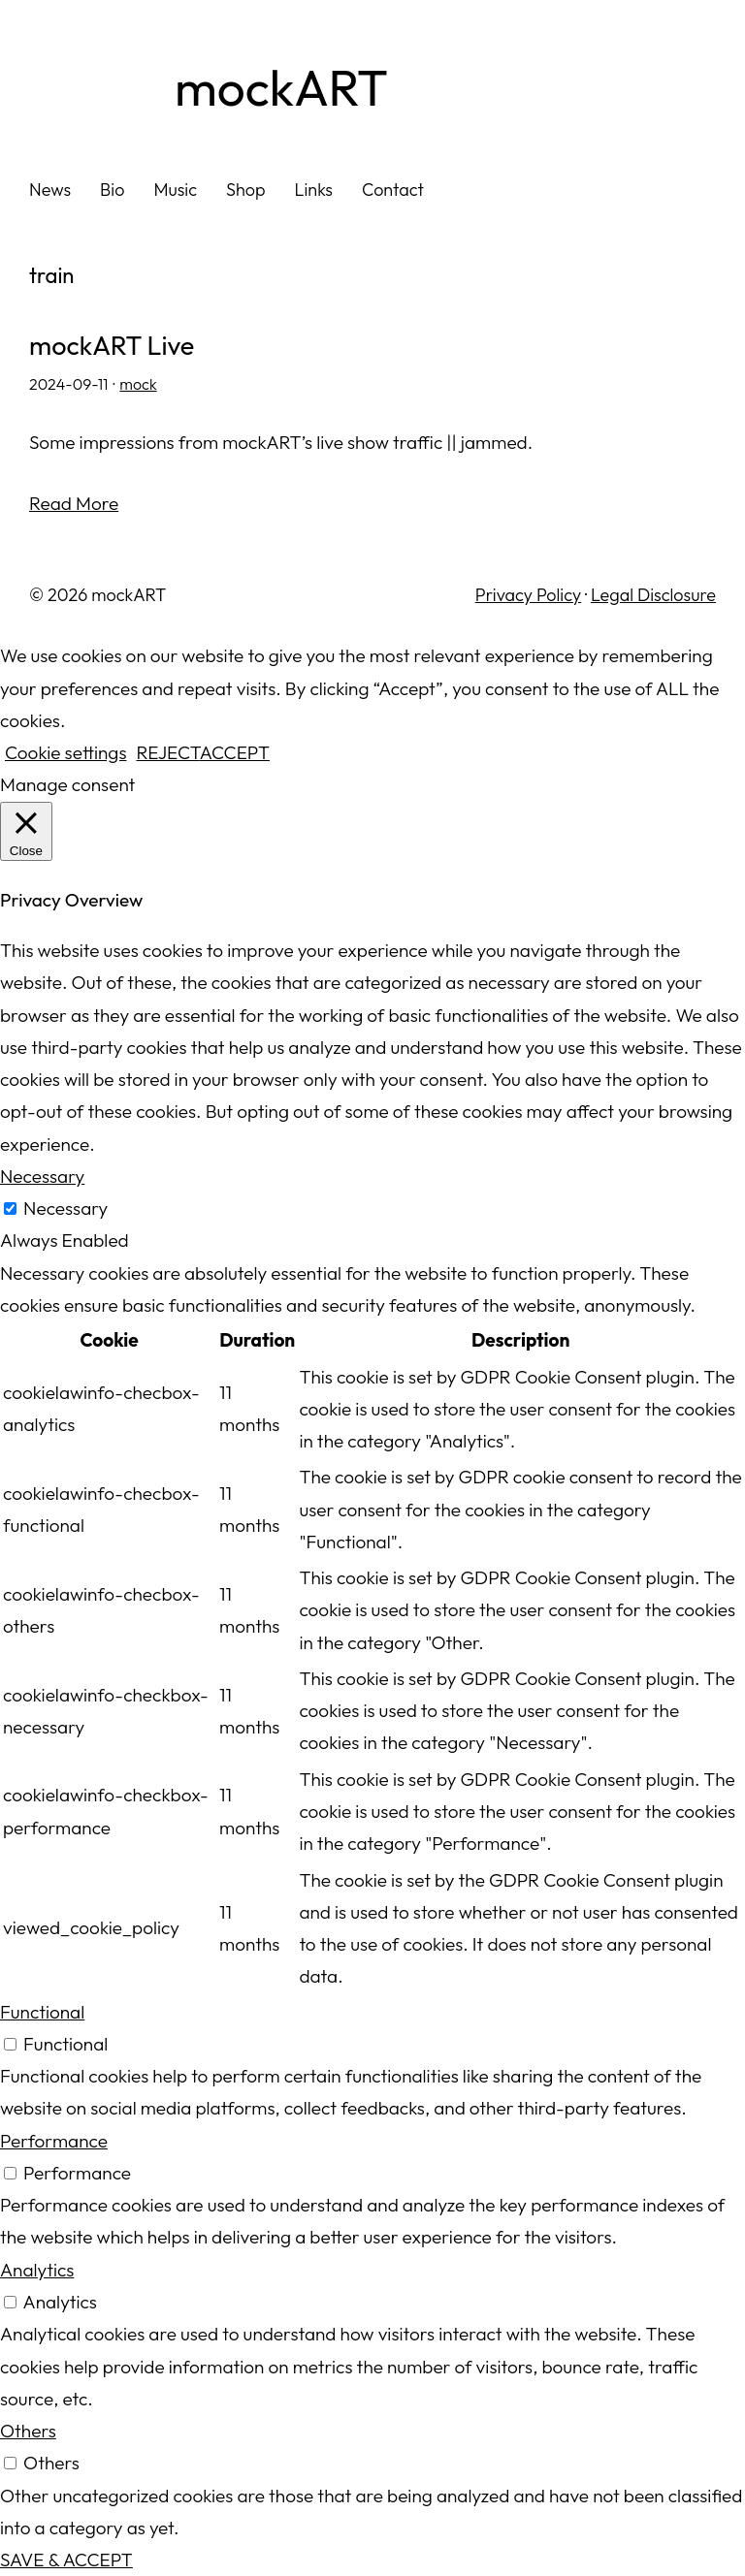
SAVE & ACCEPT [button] (66, 2559)
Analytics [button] (37, 2269)
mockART (281, 87)
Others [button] (28, 2430)
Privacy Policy (528, 595)
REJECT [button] (167, 752)
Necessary (65, 1208)
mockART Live (111, 346)
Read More (73, 503)
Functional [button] (42, 2011)
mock (137, 384)
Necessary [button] (42, 1176)
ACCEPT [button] (235, 752)
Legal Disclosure (653, 595)
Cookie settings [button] (65, 752)
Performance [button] (54, 2140)
